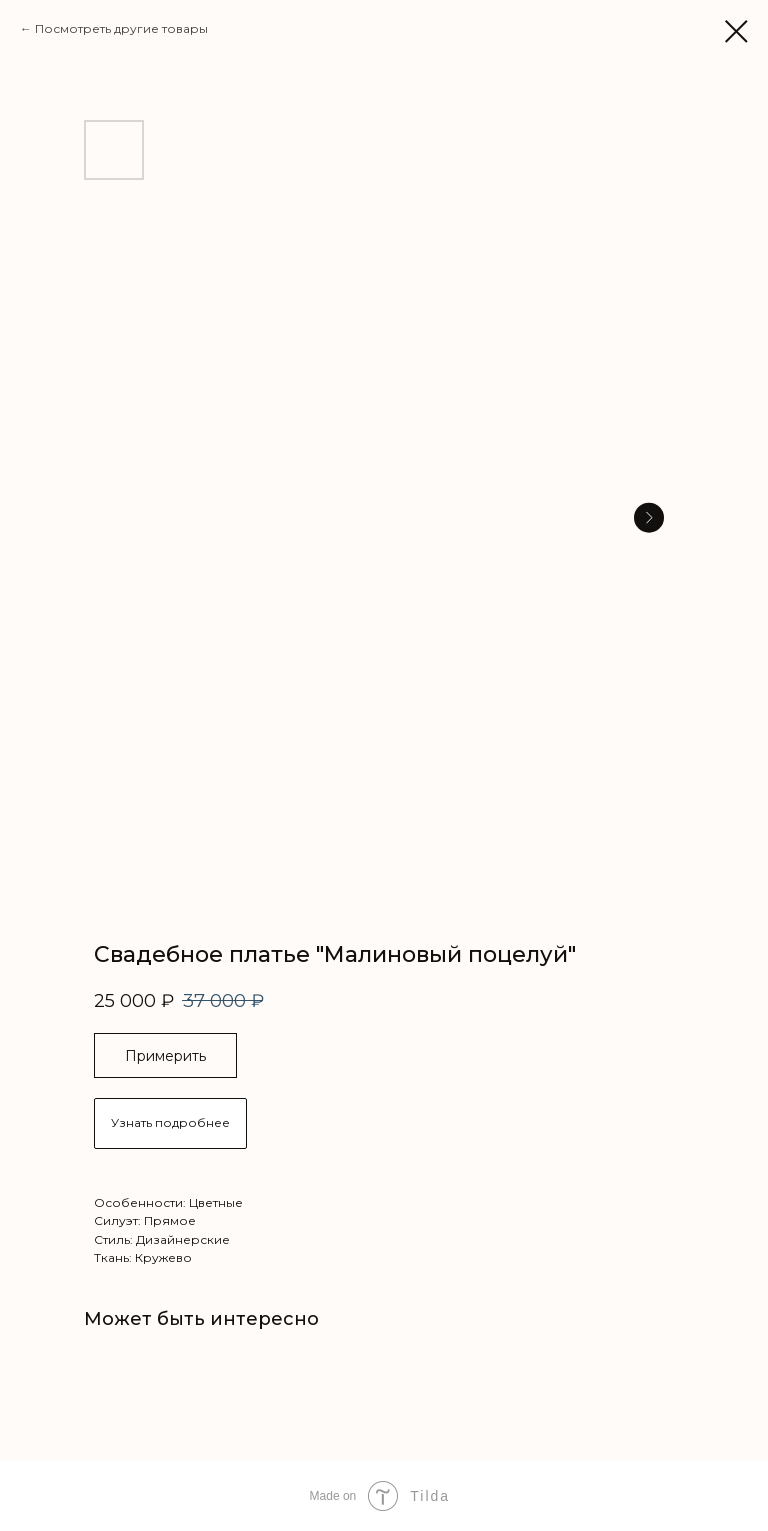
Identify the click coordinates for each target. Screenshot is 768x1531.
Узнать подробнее (170, 1122)
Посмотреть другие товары (121, 28)
